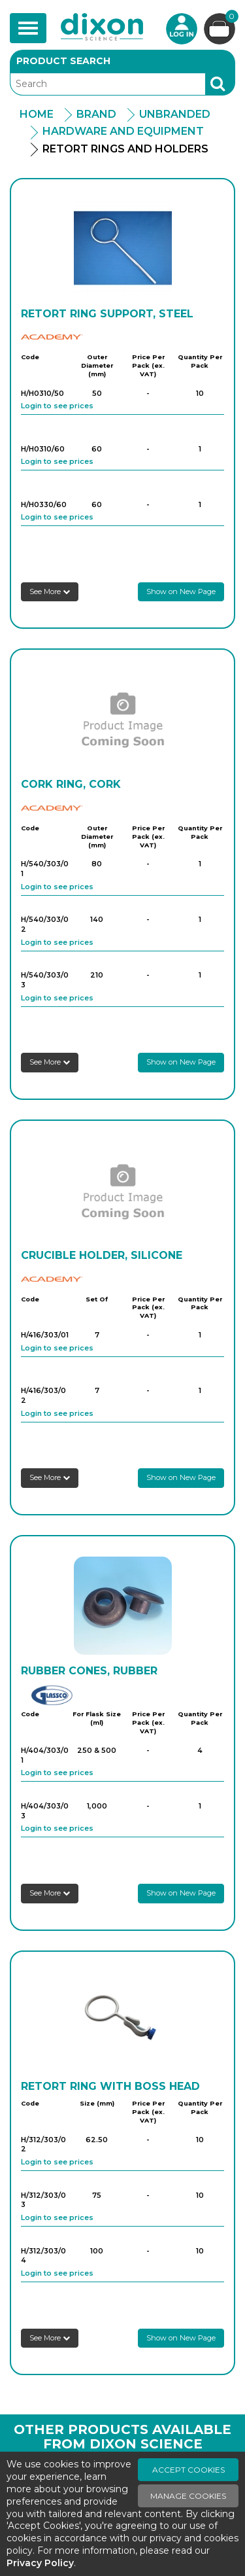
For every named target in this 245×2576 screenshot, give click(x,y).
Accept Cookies (188, 2470)
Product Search (63, 61)
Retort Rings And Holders (125, 149)
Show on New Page (181, 591)
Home (37, 114)
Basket (230, 18)
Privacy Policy (40, 2563)
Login (181, 28)
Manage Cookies (188, 2496)
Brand (96, 114)
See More (49, 591)
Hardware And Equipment (123, 131)
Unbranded (174, 114)
